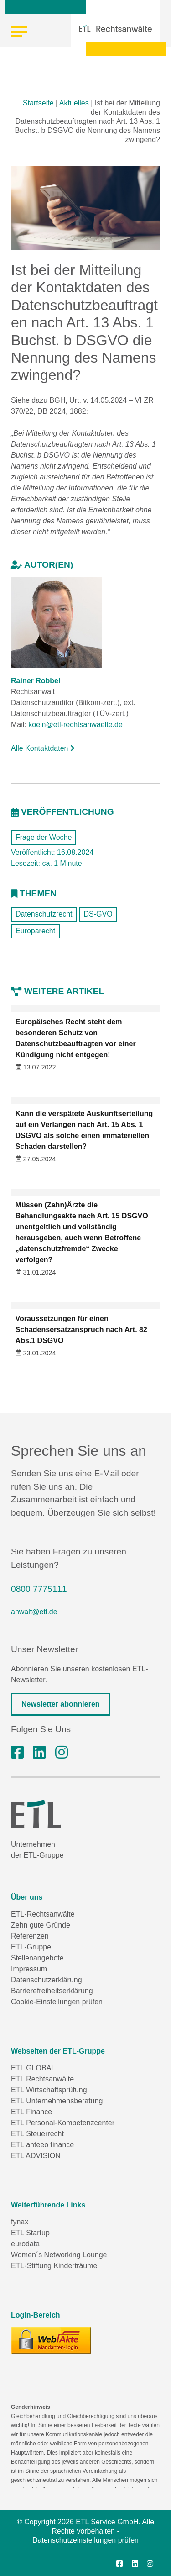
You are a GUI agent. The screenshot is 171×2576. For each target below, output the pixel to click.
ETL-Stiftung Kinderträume (54, 2266)
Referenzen (30, 1936)
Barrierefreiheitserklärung (52, 1991)
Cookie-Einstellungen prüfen (57, 2002)
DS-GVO (98, 914)
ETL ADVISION (36, 2156)
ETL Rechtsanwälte (42, 2079)
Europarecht (35, 931)
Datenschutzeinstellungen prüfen (85, 2540)
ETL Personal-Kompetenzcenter (62, 2123)
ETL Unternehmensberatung (57, 2101)
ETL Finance (31, 2112)
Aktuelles (74, 103)
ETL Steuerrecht (37, 2134)
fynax (19, 2222)
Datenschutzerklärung (46, 1980)
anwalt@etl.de (34, 1612)
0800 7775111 (39, 1589)
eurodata (25, 2244)
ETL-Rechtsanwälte (43, 1914)
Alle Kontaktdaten (43, 748)
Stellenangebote (37, 1958)
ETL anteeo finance (42, 2145)
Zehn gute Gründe (40, 1925)
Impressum (29, 1969)
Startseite (38, 103)
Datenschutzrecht (44, 914)
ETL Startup (30, 2233)
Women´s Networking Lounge (59, 2255)
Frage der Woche (44, 837)
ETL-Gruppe (31, 1947)
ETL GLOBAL (33, 2068)
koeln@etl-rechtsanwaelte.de (75, 724)
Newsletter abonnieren (60, 1704)
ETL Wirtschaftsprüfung (49, 2090)
